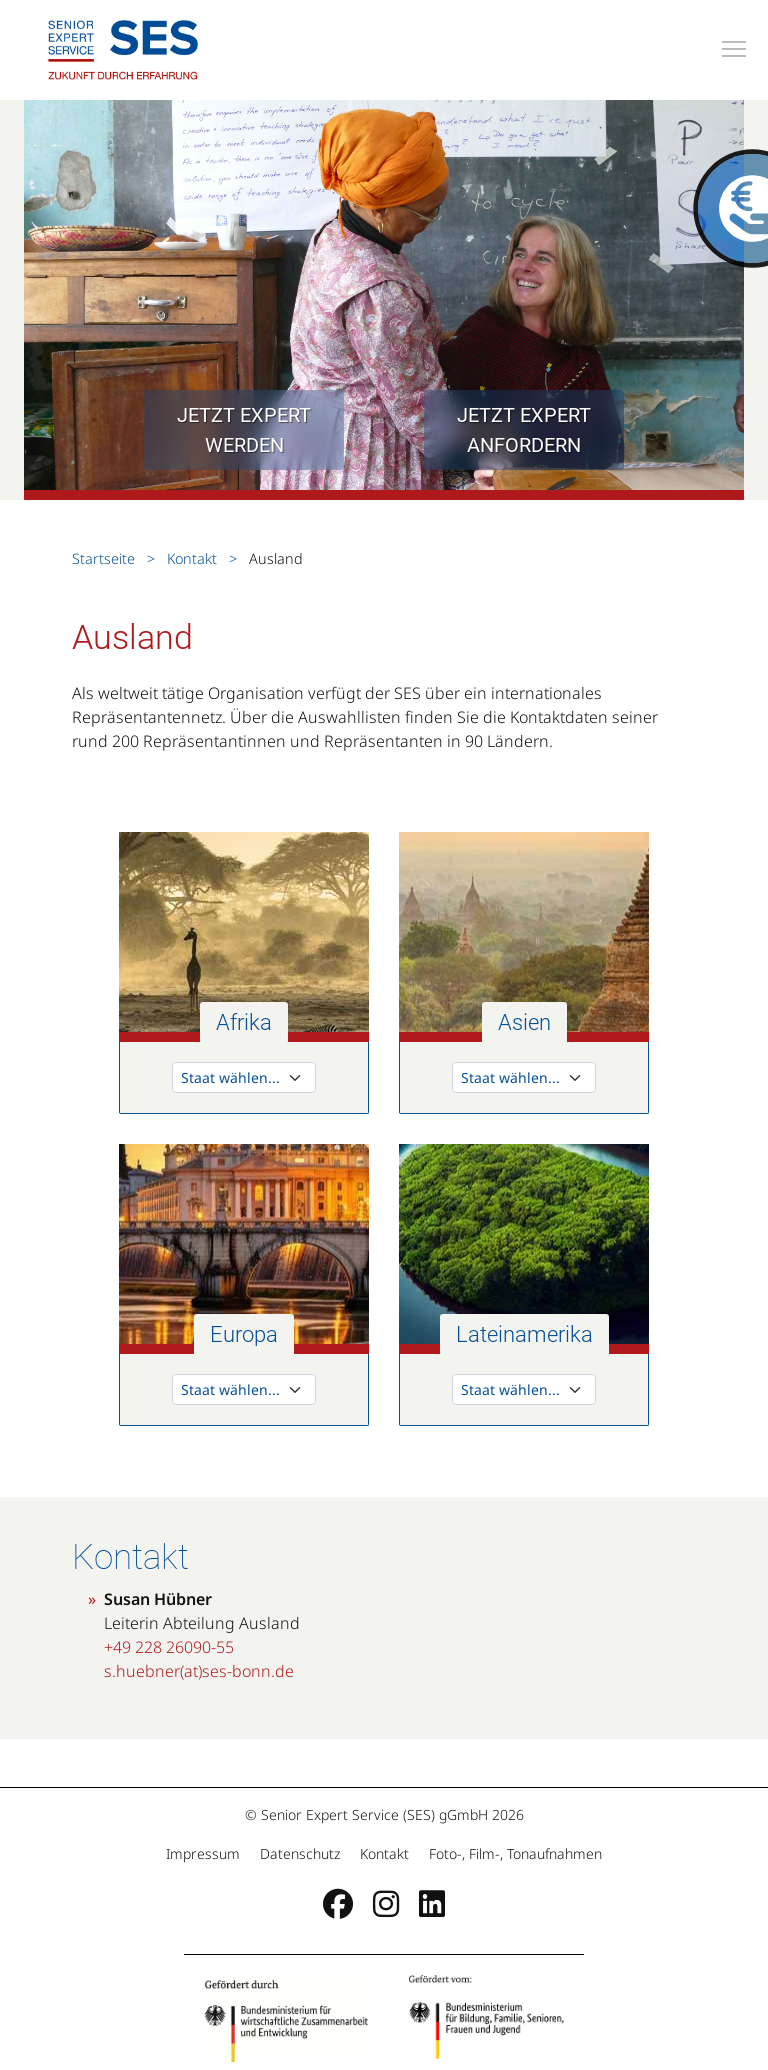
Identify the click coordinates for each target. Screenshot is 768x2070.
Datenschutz (300, 1853)
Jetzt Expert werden (244, 430)
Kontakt (192, 558)
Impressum (205, 1853)
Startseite (105, 558)
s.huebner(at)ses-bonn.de (199, 1671)
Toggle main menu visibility (735, 46)
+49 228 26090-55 (169, 1647)
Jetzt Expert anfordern (524, 430)
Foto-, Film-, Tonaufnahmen (513, 1853)
